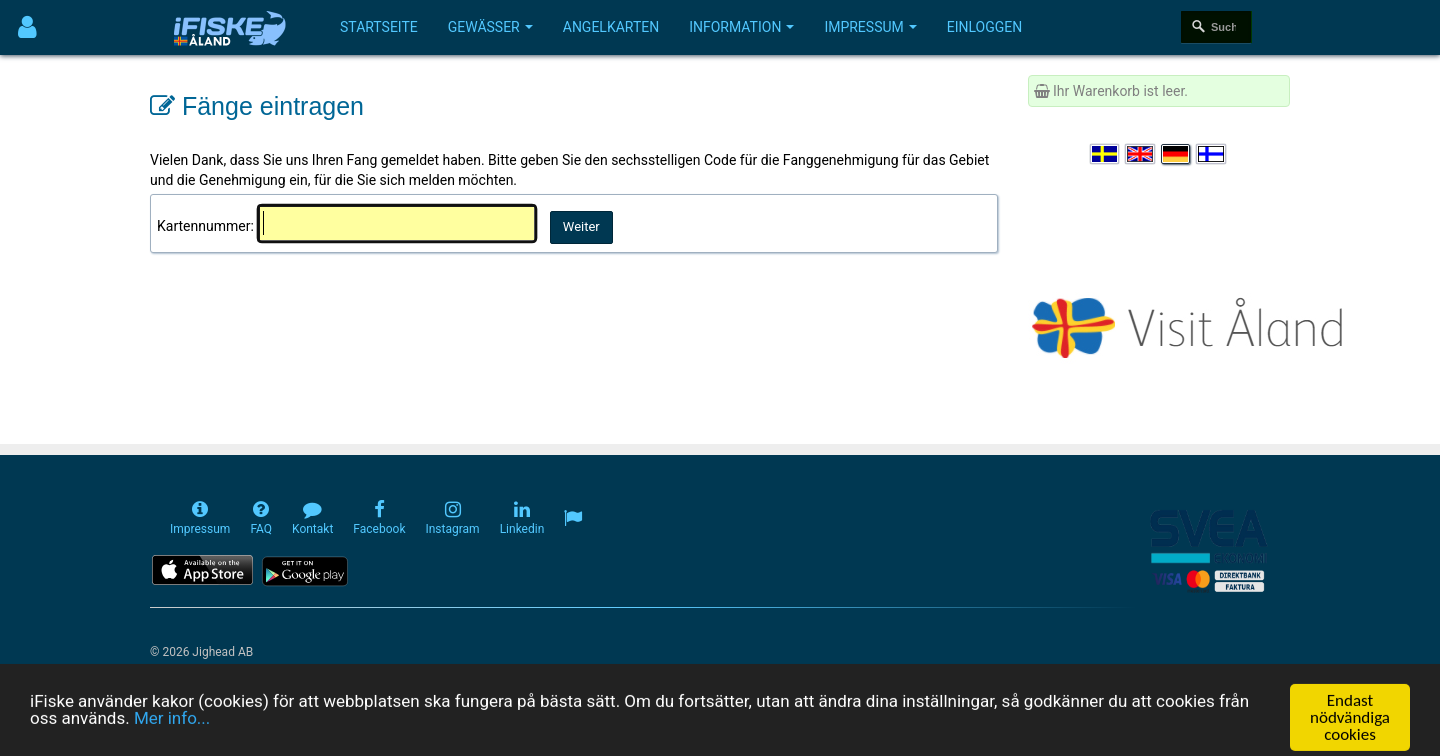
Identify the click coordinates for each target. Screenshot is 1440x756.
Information (741, 27)
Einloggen (985, 27)
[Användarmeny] (27, 27)
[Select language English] (1141, 154)
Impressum (870, 27)
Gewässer (490, 27)
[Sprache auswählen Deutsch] (1177, 154)
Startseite (379, 27)
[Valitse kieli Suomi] (1212, 154)
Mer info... (172, 736)
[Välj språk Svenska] (1106, 154)
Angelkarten (611, 27)
